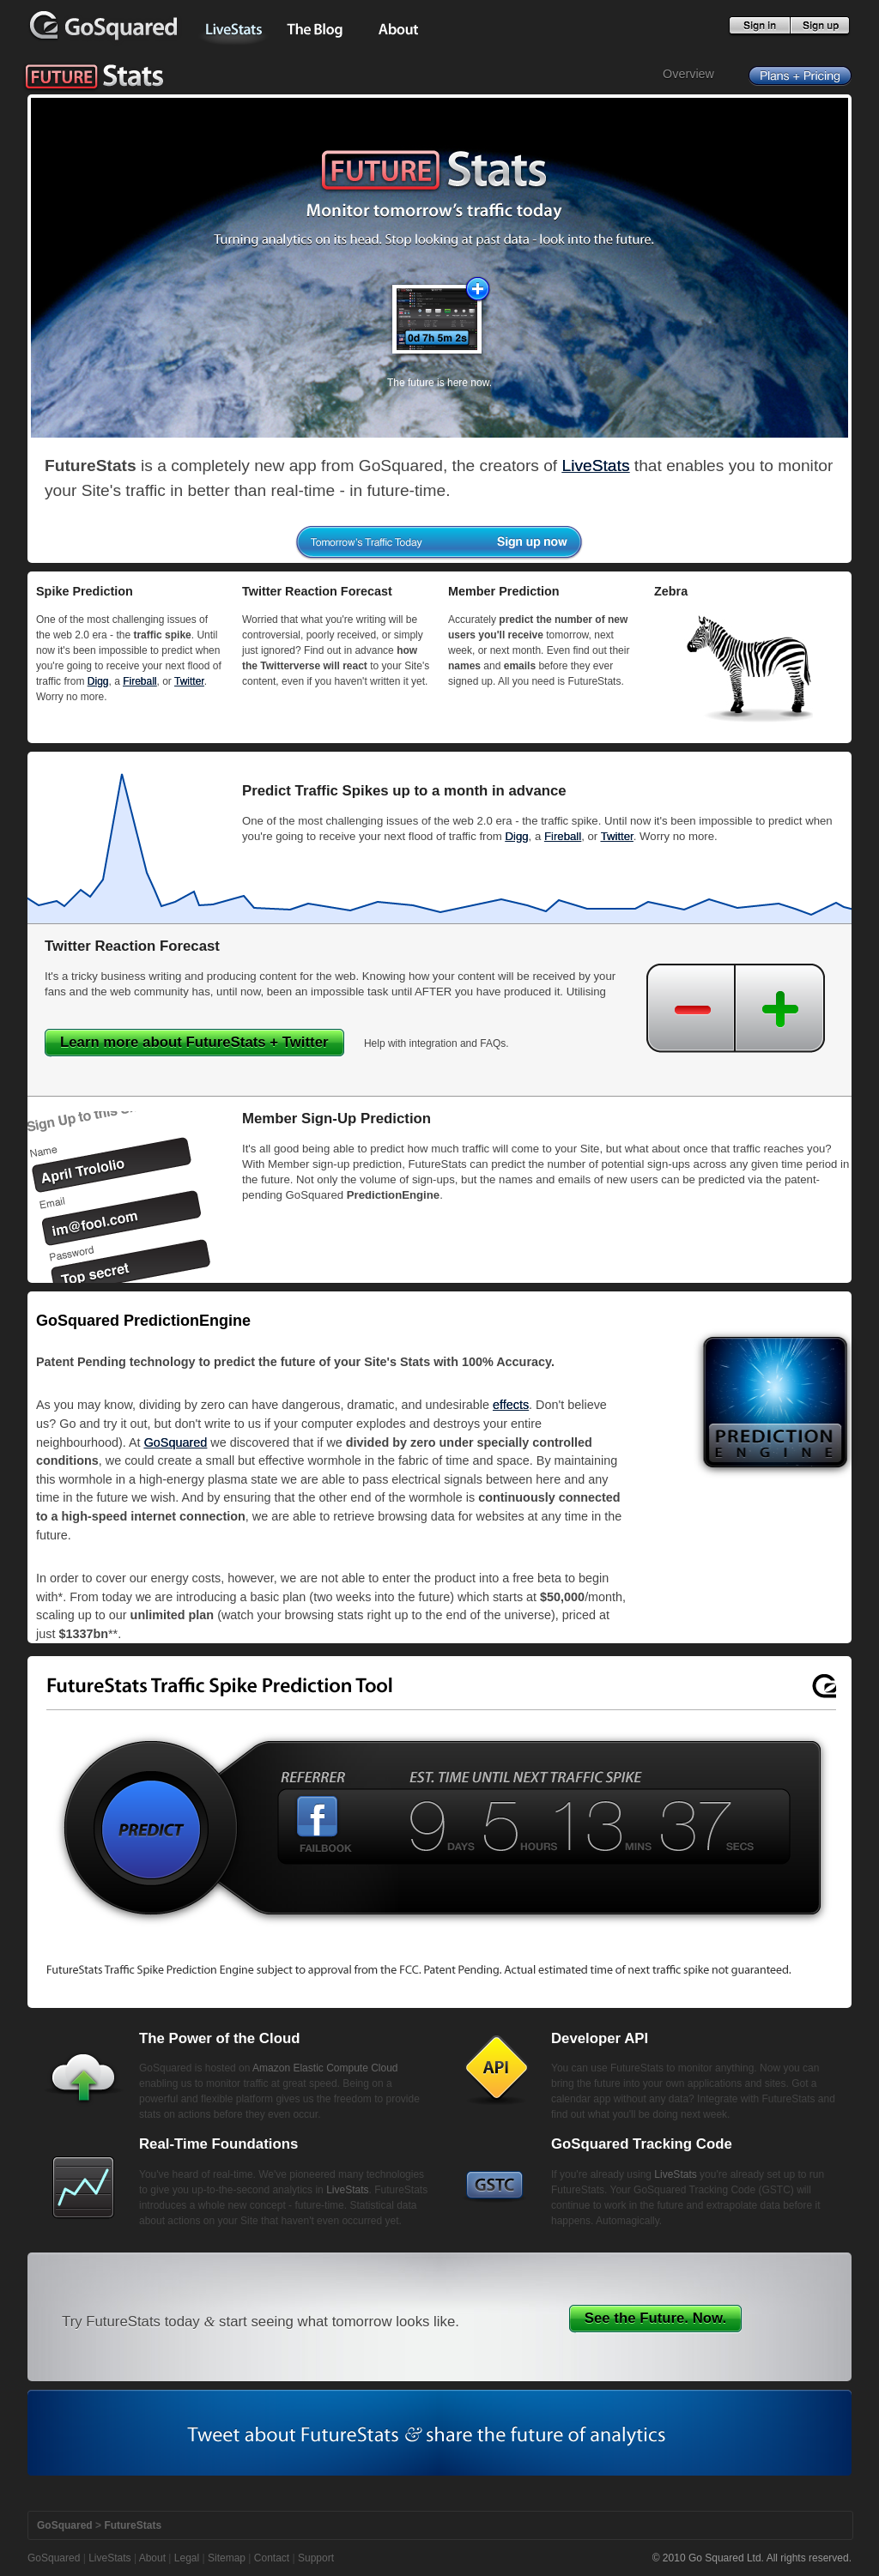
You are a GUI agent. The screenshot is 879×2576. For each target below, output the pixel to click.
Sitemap (227, 2558)
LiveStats (596, 466)
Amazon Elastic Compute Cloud (324, 2068)
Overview (688, 74)
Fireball (139, 681)
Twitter (189, 681)
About (152, 2558)
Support (316, 2558)
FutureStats (132, 2525)
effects (511, 1405)
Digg (98, 681)
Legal (186, 2558)
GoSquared (176, 1442)
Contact (271, 2558)
